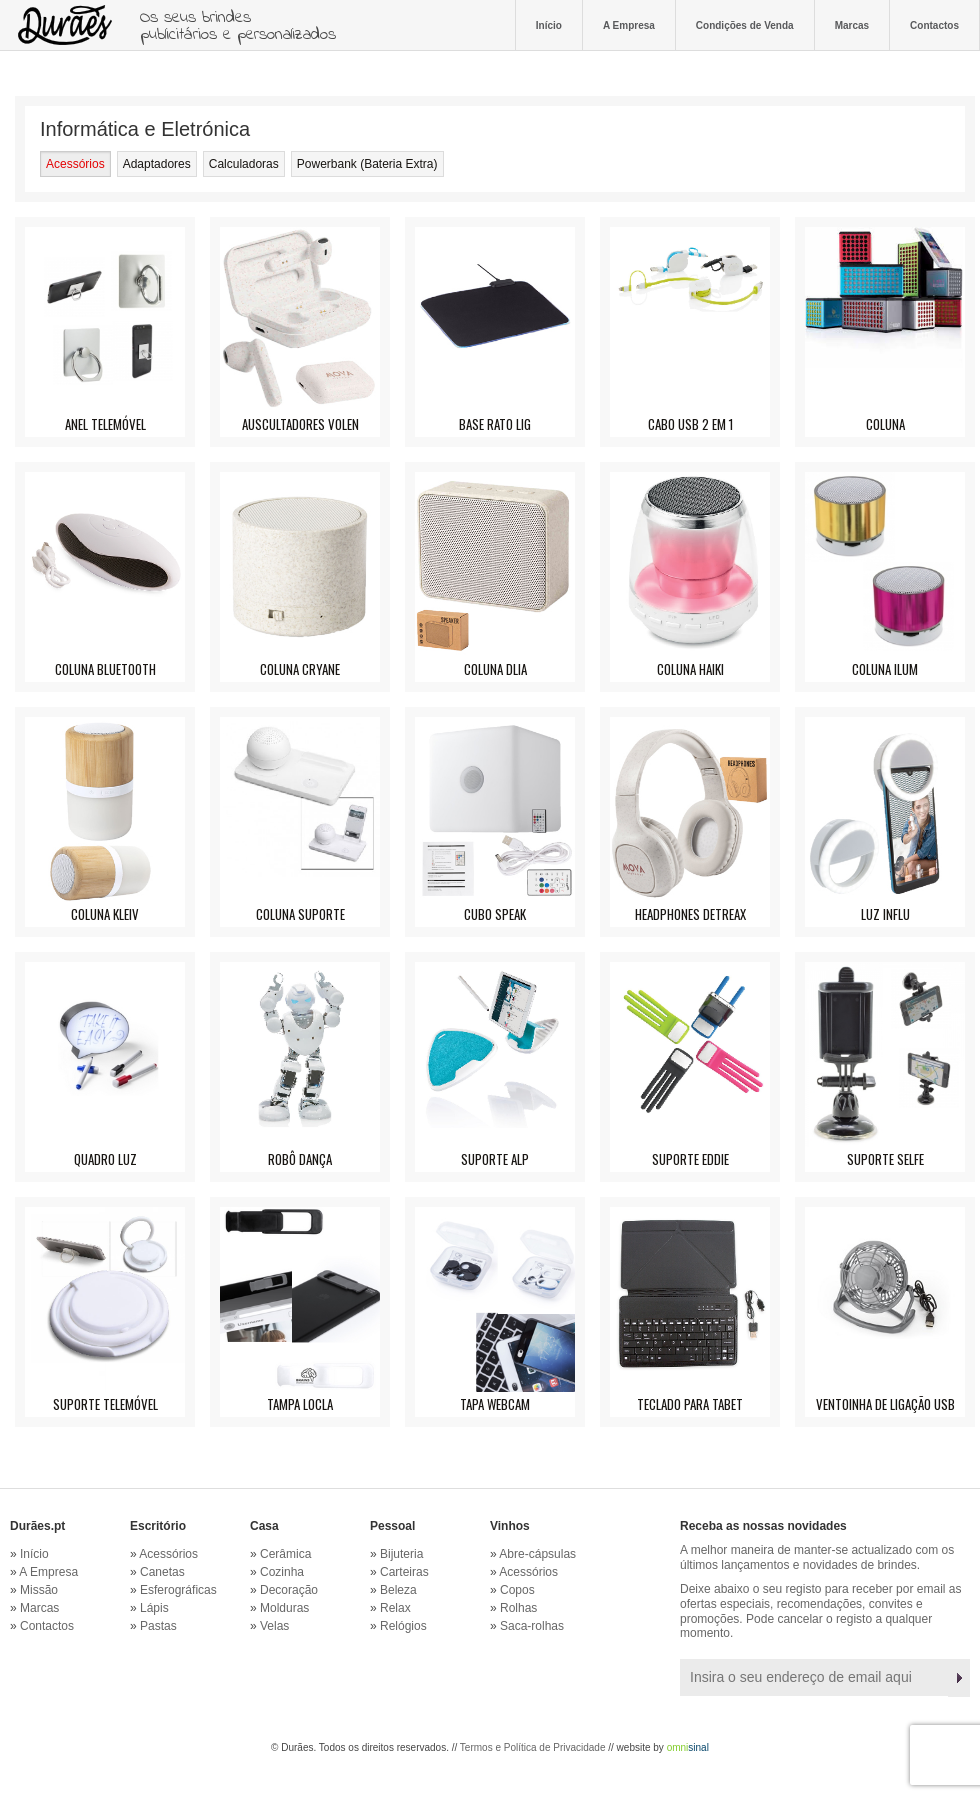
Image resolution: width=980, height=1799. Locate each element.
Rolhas (518, 1608)
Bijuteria (401, 1554)
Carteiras (404, 1572)
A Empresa (629, 25)
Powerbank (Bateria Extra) (367, 164)
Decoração (289, 1590)
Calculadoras (244, 164)
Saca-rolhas (532, 1626)
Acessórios (75, 164)
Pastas (158, 1626)
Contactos (934, 25)
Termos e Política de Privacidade (533, 1747)
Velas (274, 1626)
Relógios (403, 1626)
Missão (39, 1590)
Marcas (852, 25)
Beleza (398, 1590)
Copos (517, 1590)
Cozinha (282, 1572)
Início (549, 25)
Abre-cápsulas (537, 1554)
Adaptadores (157, 164)
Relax (395, 1608)
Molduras (284, 1608)
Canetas (162, 1572)
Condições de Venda (745, 25)
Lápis (154, 1608)
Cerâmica (285, 1554)
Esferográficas (178, 1590)
